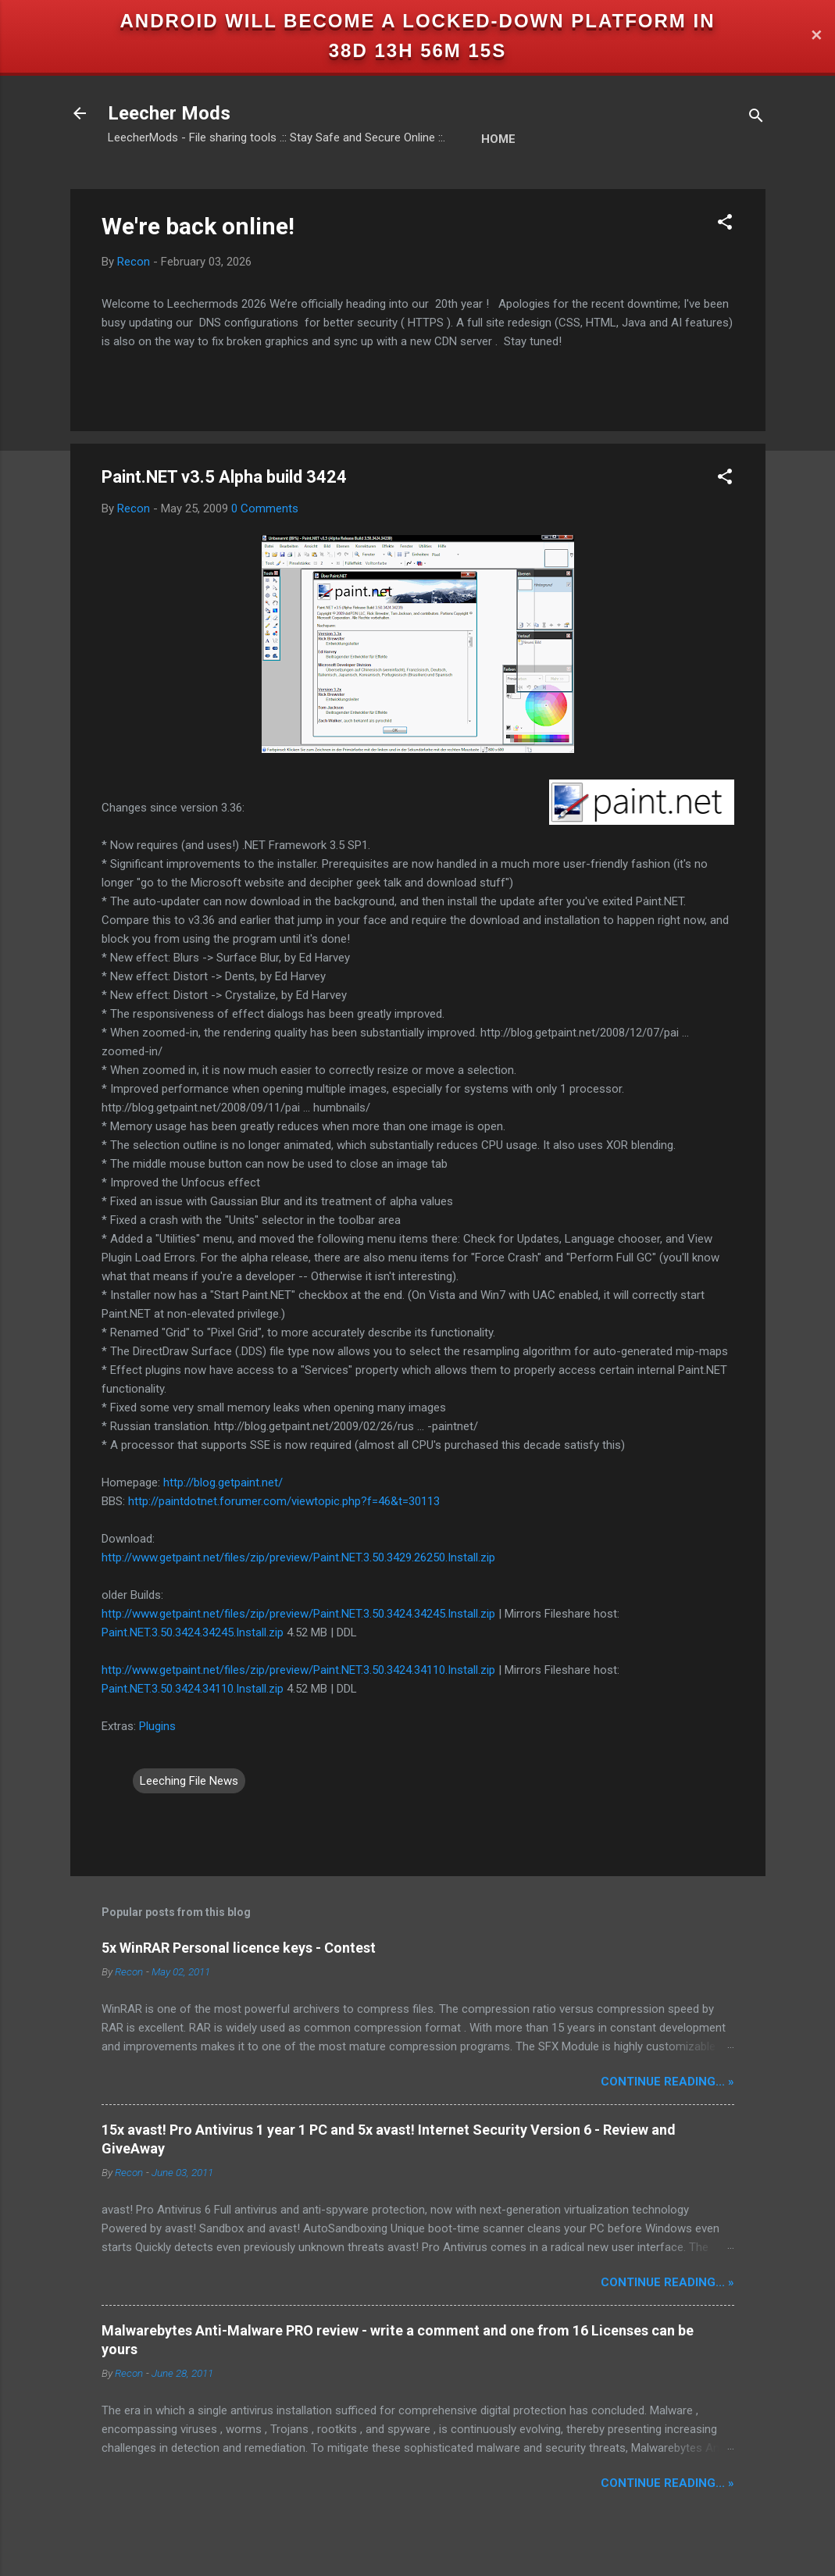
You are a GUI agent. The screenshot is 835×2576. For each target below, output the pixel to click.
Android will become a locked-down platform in (417, 20)
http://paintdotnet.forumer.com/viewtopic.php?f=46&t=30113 (284, 1501)
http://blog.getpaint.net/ (223, 1482)
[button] (724, 224)
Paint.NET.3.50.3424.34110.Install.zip (193, 1689)
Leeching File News (189, 1781)
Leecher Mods (169, 113)
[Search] (756, 118)
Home (498, 139)
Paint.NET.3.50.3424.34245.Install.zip (193, 1632)
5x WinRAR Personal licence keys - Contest (239, 1947)
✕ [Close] (816, 36)
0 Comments (264, 508)
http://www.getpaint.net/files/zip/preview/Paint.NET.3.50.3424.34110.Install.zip (298, 1670)
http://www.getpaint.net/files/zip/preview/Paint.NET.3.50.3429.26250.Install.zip (298, 1557)
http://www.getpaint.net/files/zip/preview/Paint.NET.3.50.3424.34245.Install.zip (298, 1614)
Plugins (157, 1726)
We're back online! (198, 226)
